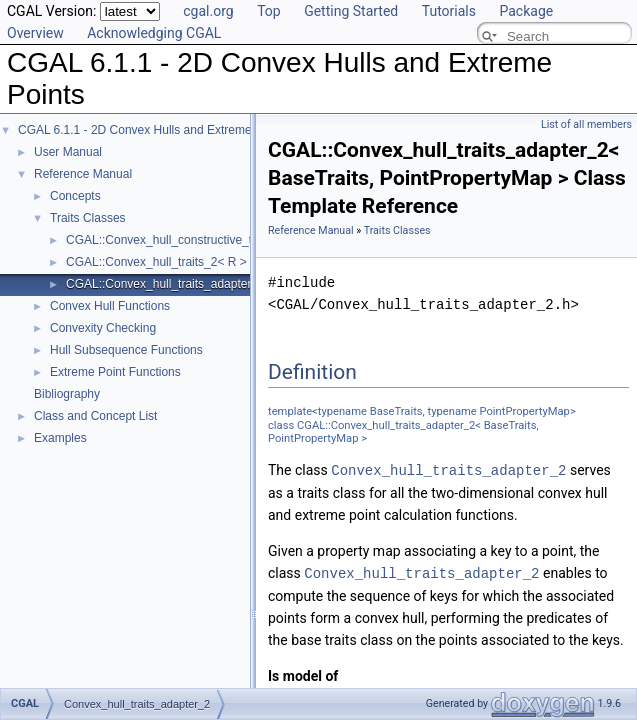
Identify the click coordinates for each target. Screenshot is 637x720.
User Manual (68, 152)
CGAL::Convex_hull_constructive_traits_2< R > (191, 240)
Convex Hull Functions (110, 306)
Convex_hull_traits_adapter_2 (448, 469)
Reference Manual (83, 174)
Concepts (75, 196)
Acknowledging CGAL (154, 33)
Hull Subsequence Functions (126, 350)
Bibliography (67, 394)
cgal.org (208, 11)
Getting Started (351, 11)
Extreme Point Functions (115, 372)
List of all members (586, 124)
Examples (60, 438)
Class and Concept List (95, 416)
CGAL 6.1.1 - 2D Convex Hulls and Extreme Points (153, 130)
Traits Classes (88, 218)
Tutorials (449, 11)
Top (269, 11)
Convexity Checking (103, 328)
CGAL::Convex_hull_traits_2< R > (156, 262)
